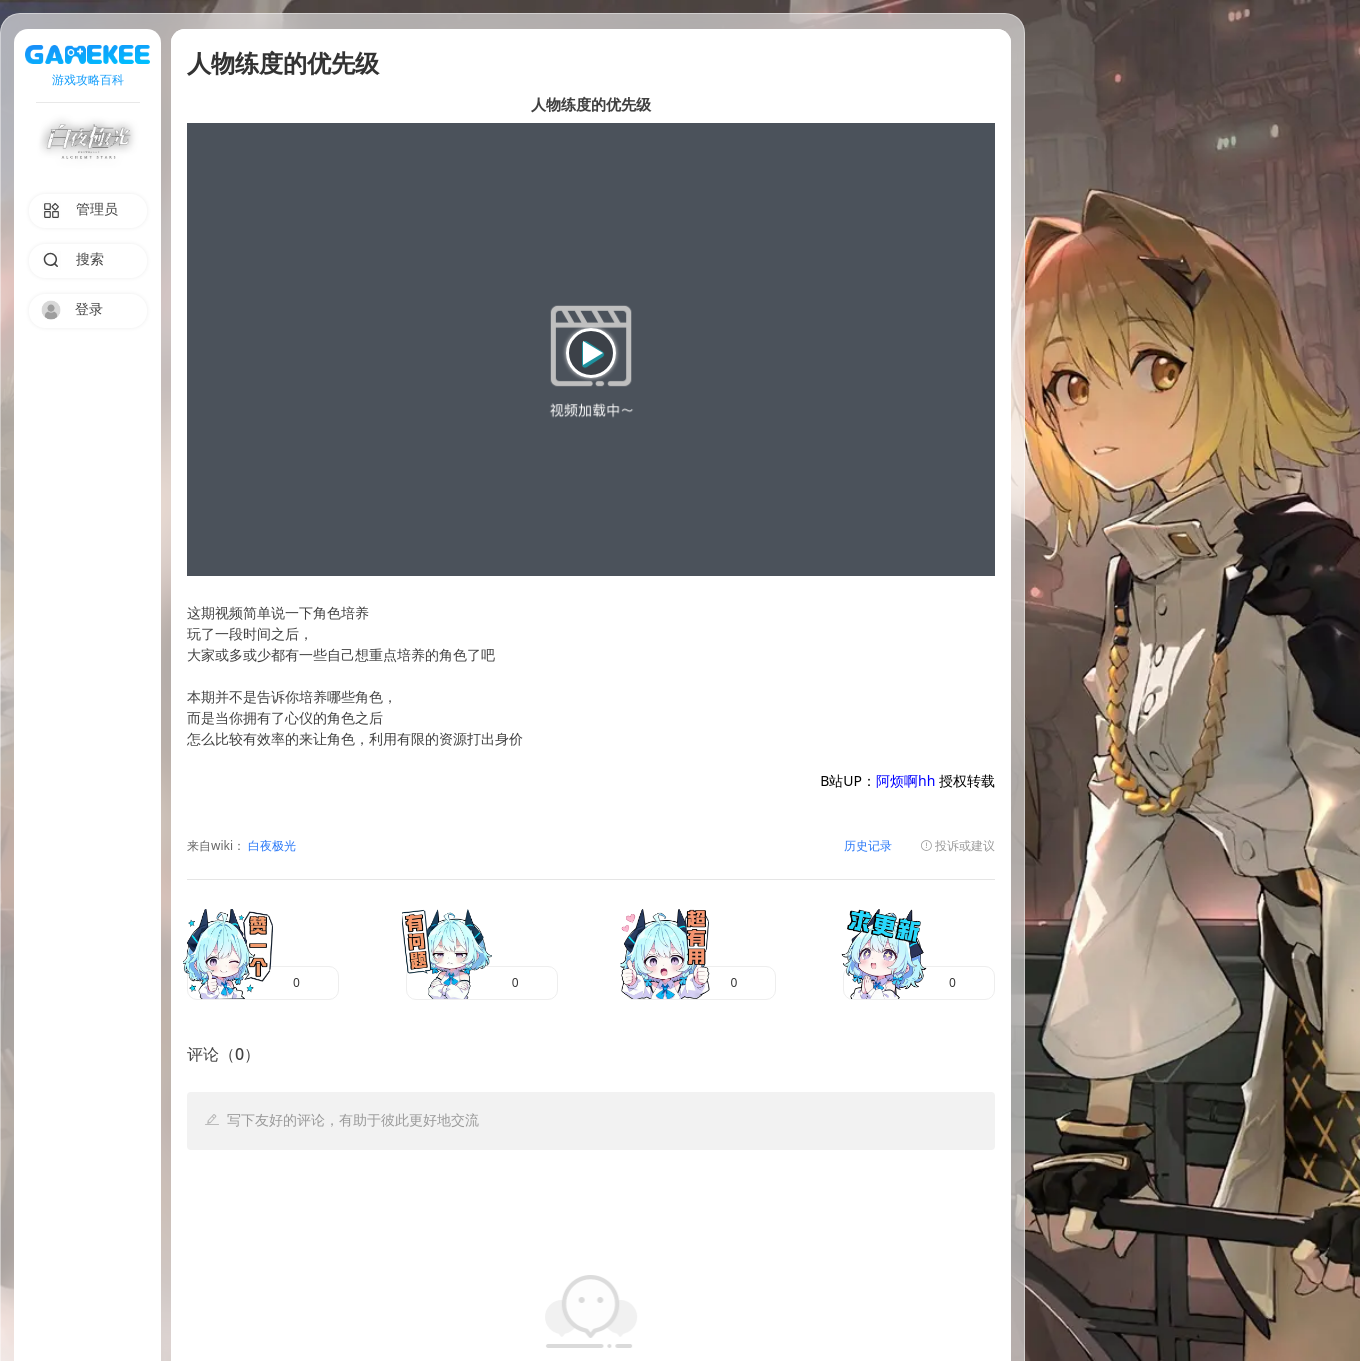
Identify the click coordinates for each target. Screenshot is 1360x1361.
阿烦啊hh (905, 782)
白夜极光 (270, 846)
